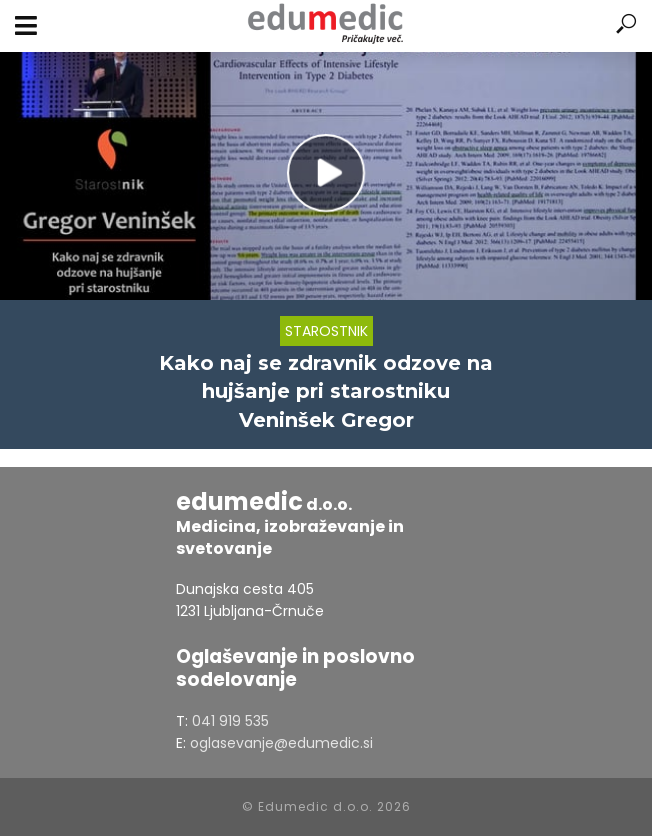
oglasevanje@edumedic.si (281, 743)
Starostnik (326, 331)
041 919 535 (230, 721)
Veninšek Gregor (326, 420)
